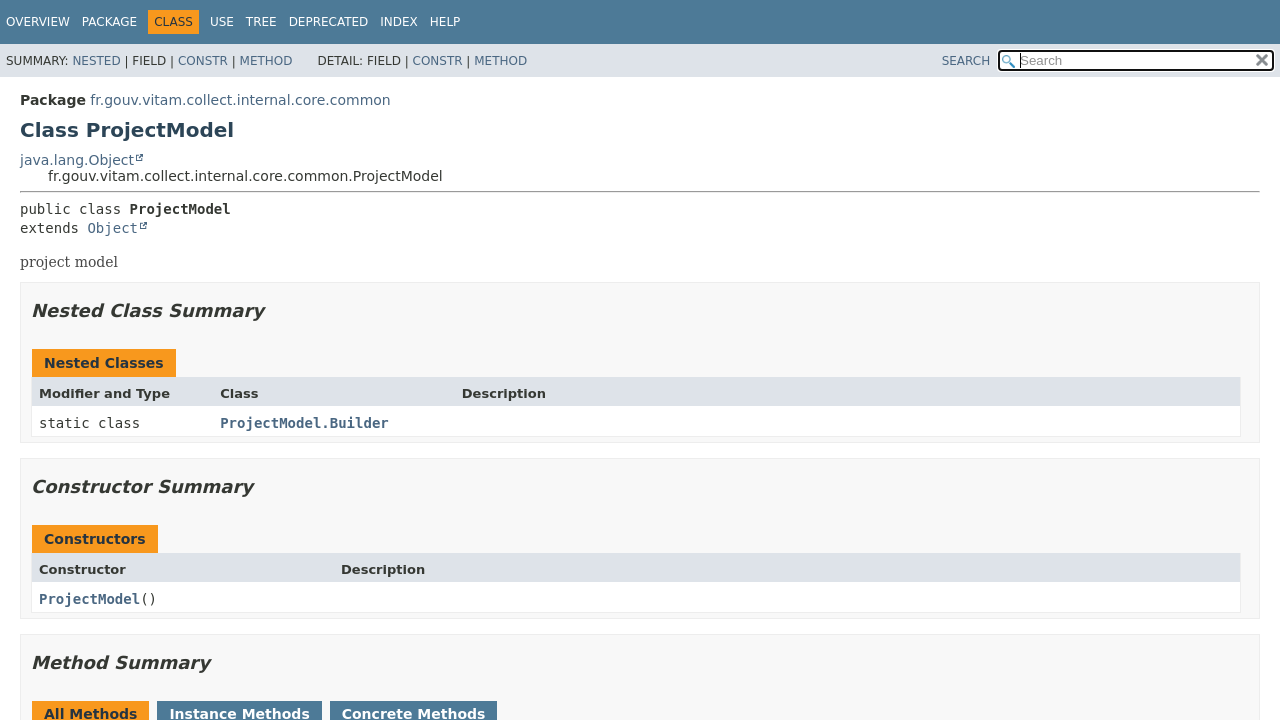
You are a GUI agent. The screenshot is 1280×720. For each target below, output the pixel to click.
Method (266, 61)
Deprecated (329, 22)
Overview (38, 22)
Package (109, 22)
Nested (96, 61)
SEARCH (966, 61)
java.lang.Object (77, 160)
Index (399, 22)
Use (222, 22)
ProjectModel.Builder (304, 423)
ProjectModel (89, 599)
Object (112, 228)
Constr (203, 61)
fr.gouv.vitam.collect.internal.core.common (240, 100)
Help (445, 22)
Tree (261, 22)
